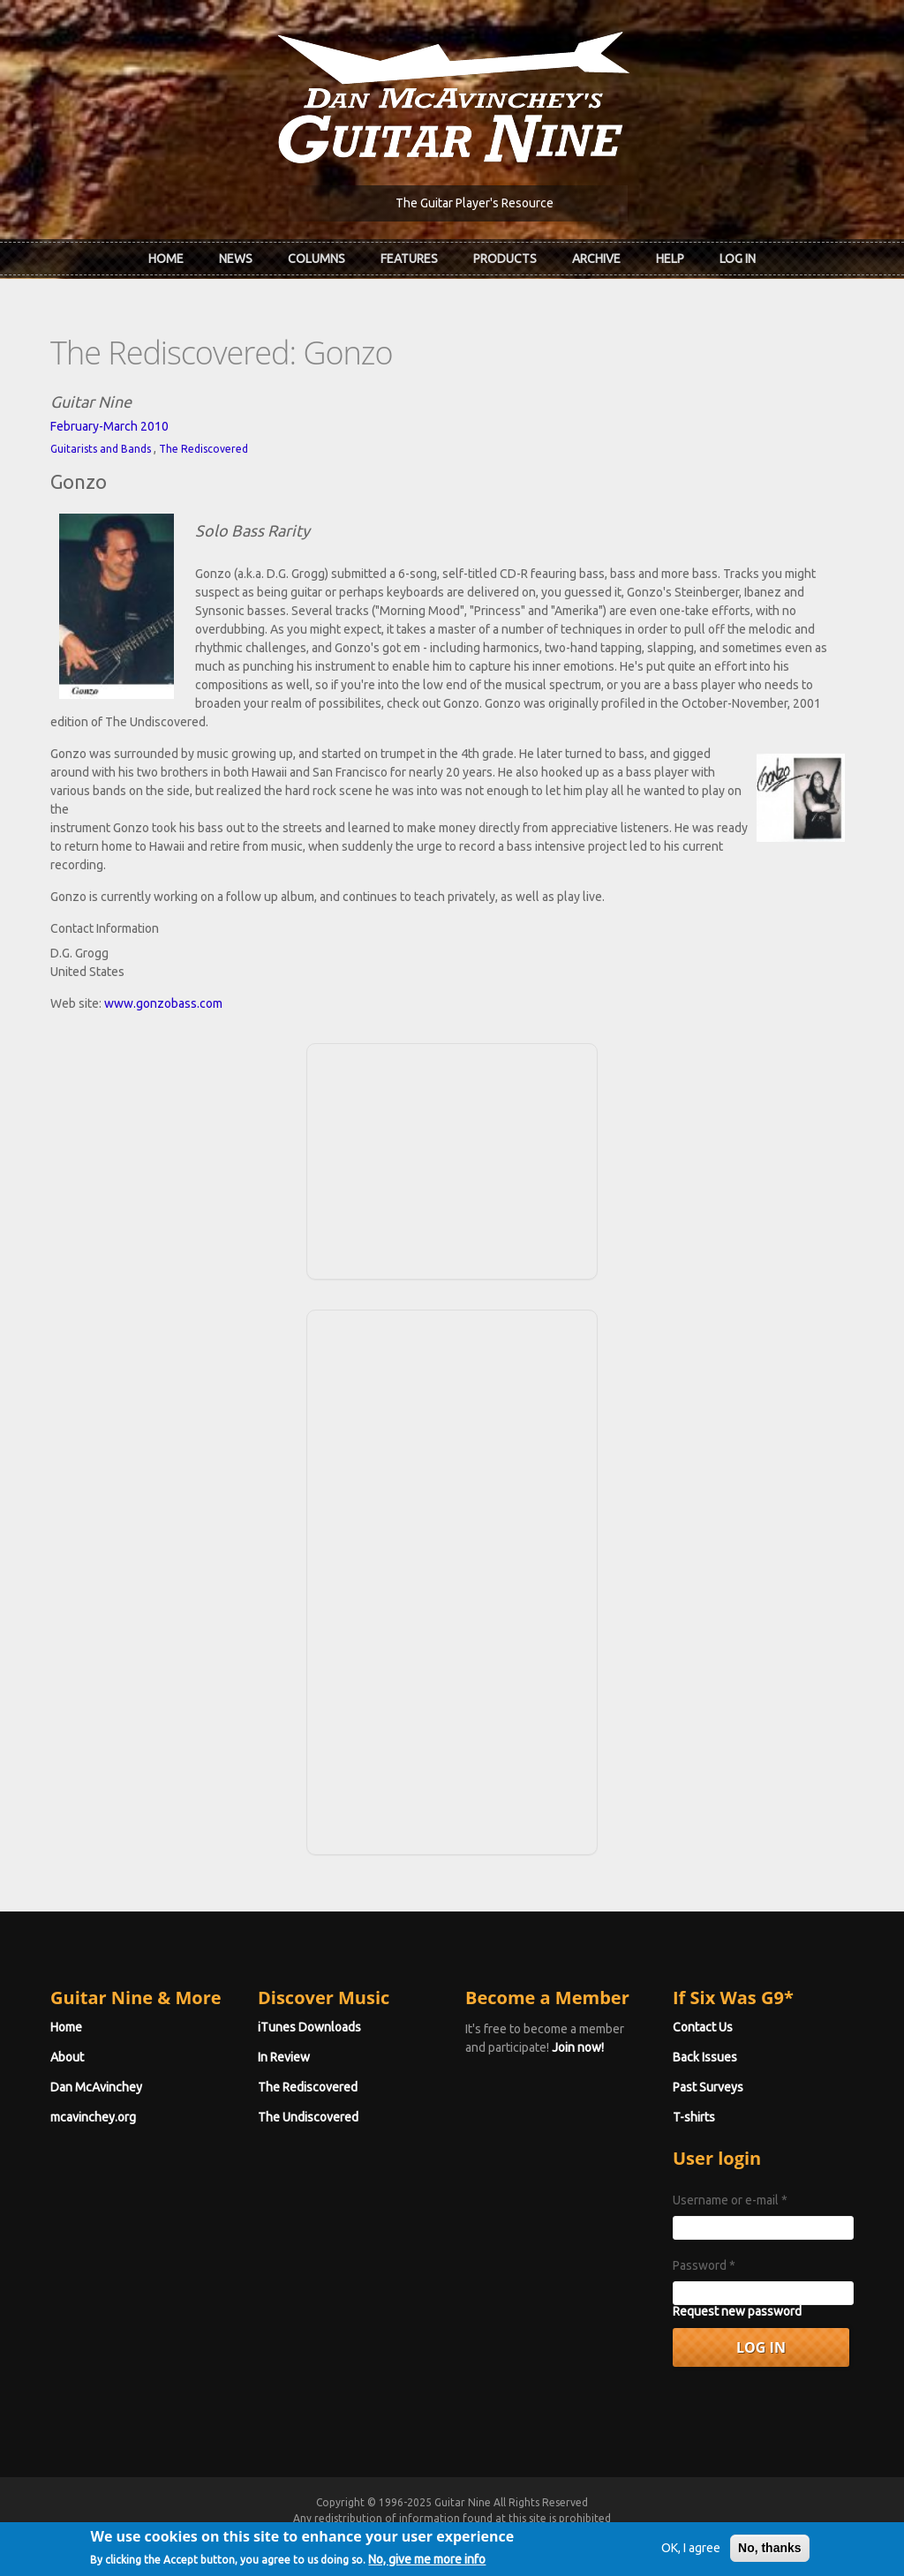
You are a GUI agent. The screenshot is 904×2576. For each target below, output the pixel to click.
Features (409, 259)
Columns (316, 259)
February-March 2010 (109, 426)
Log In (737, 259)
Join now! (578, 2047)
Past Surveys (708, 2087)
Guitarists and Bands (100, 448)
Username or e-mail (730, 2200)
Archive (596, 259)
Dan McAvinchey (96, 2087)
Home (166, 259)
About (67, 2057)
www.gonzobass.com (163, 1003)
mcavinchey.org (93, 2117)
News (235, 259)
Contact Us (703, 2027)
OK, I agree (690, 2558)
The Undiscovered (308, 2117)
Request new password (737, 2311)
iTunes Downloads (309, 2027)
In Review (284, 2057)
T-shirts (694, 2117)
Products (505, 259)
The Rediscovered (203, 448)
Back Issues (705, 2057)
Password (704, 2265)
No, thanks (770, 2558)
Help (670, 259)
